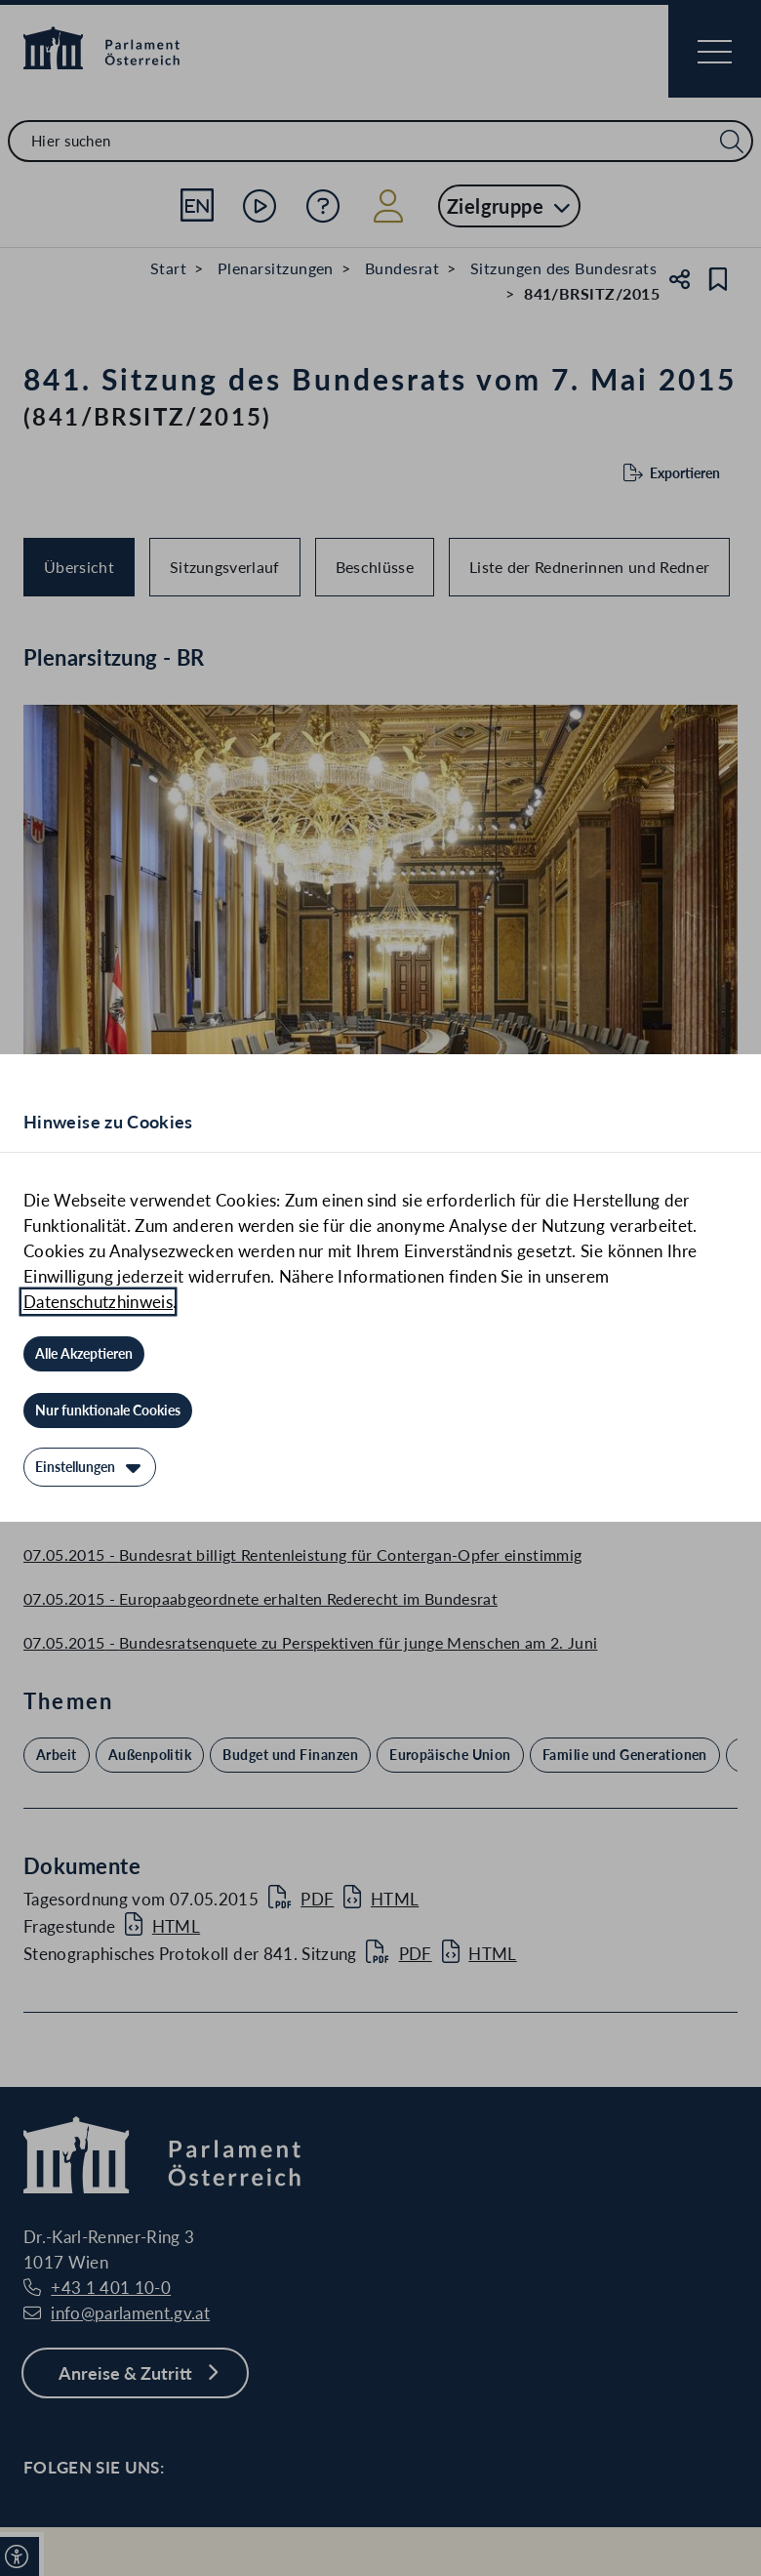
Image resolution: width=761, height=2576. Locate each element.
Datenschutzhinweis (98, 1301)
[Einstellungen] (89, 1467)
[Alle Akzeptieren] (83, 1353)
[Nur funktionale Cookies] (107, 1410)
